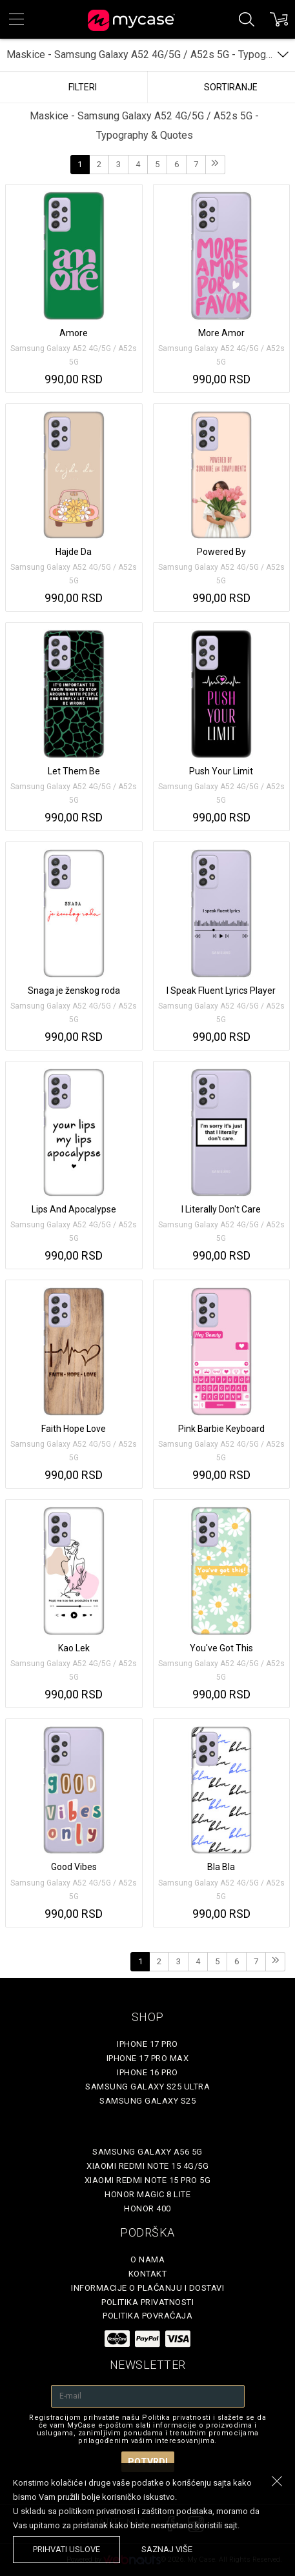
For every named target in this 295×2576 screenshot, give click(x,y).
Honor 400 (147, 2208)
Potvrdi (148, 2462)
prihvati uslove (66, 2549)
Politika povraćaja (147, 2315)
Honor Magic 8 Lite (147, 2194)
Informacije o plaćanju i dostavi (147, 2288)
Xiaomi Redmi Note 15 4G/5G (147, 2166)
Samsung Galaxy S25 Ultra (147, 2086)
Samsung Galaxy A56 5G (147, 2152)
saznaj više (166, 2549)
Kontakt (147, 2274)
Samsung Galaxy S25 (147, 2101)
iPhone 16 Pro (147, 2072)
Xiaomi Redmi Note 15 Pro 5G (148, 2180)
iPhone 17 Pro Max (148, 2058)
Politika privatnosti (147, 2302)
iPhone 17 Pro (147, 2044)
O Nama (147, 2259)
